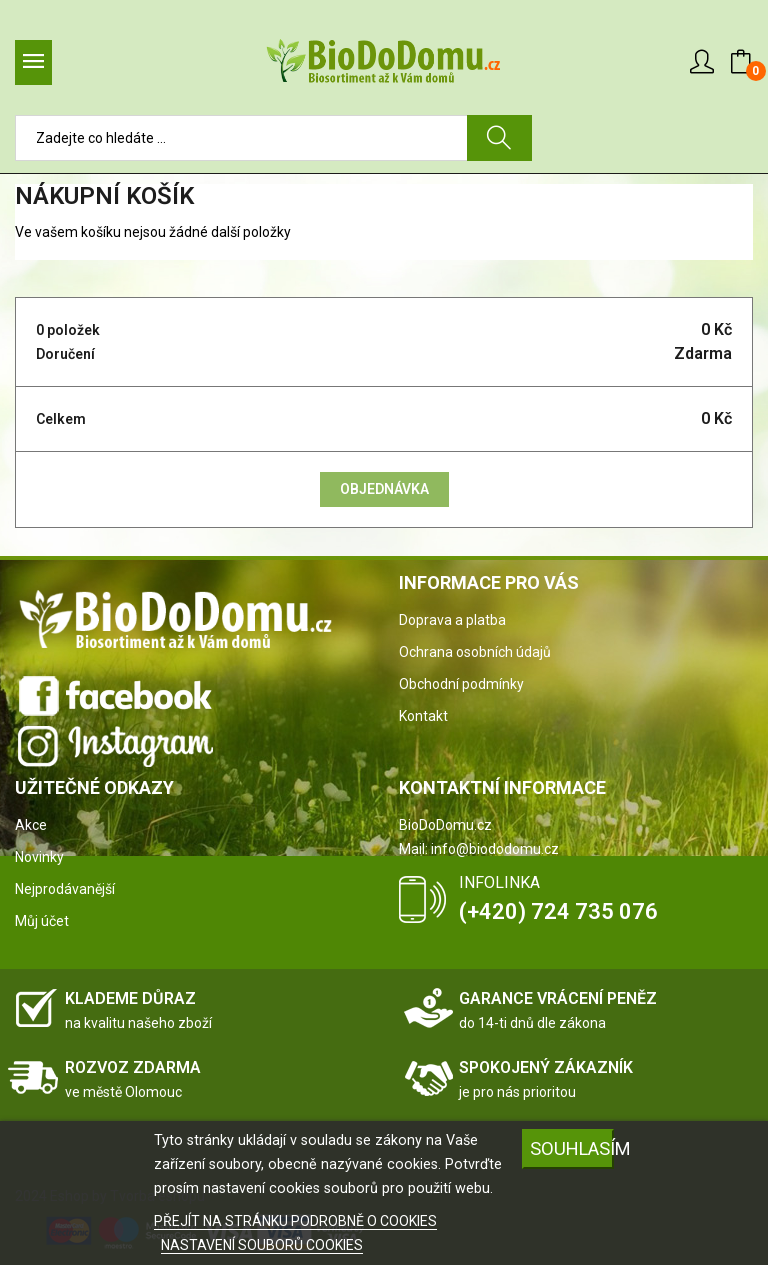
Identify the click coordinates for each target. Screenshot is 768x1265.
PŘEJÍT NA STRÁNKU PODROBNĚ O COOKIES (295, 1221)
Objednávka (384, 489)
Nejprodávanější (65, 889)
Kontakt (423, 716)
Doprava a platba (452, 620)
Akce (31, 825)
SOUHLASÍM (572, 1148)
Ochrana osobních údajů (475, 652)
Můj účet (42, 921)
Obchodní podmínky (461, 684)
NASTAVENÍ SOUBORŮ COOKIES (262, 1245)
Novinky (39, 857)
